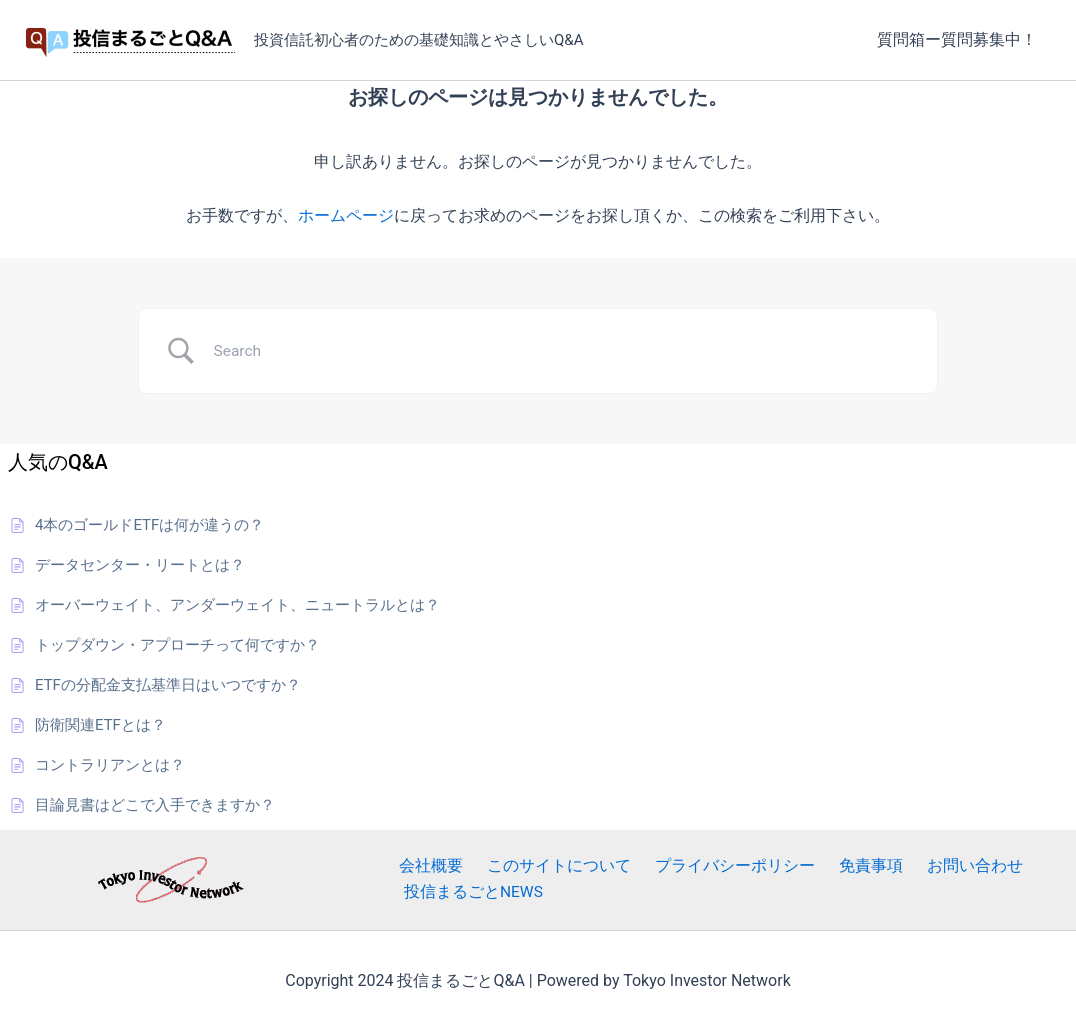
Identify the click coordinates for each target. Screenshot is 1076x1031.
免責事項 (840, 866)
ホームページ (346, 215)
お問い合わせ (936, 866)
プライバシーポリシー (712, 866)
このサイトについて (544, 866)
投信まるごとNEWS (470, 892)
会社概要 (424, 866)
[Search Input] (563, 351)
